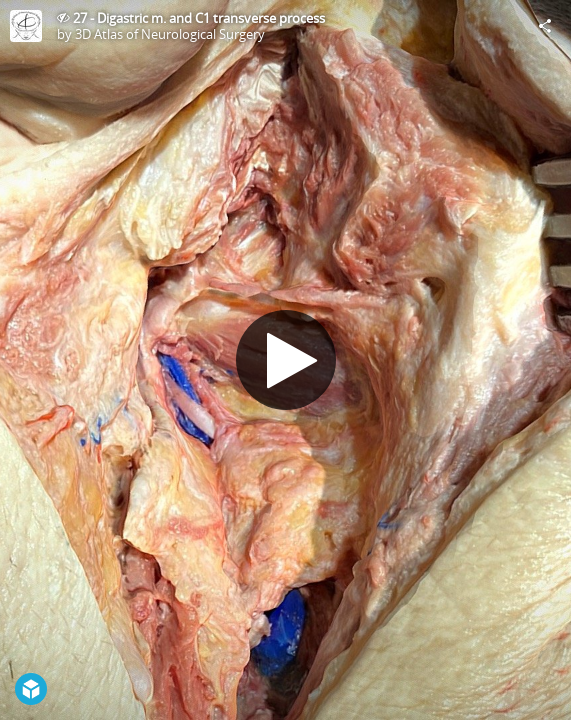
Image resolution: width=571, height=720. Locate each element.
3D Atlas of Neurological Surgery (170, 34)
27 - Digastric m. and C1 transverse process (199, 18)
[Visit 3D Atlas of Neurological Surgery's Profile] (26, 26)
